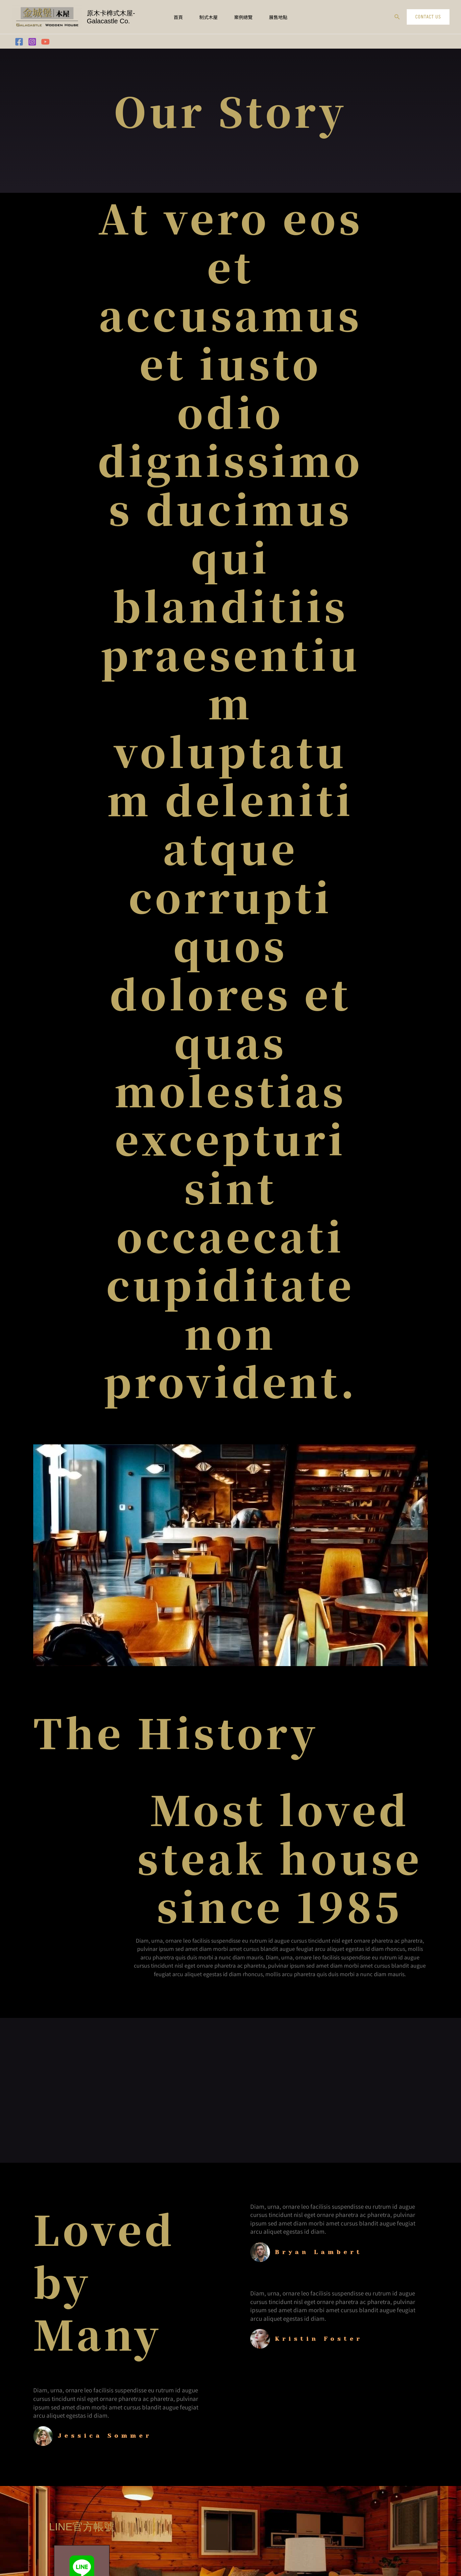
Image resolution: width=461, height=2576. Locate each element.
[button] (397, 17)
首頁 (178, 17)
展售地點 (278, 17)
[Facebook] (19, 41)
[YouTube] (45, 41)
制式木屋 (208, 17)
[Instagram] (32, 41)
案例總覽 (243, 17)
